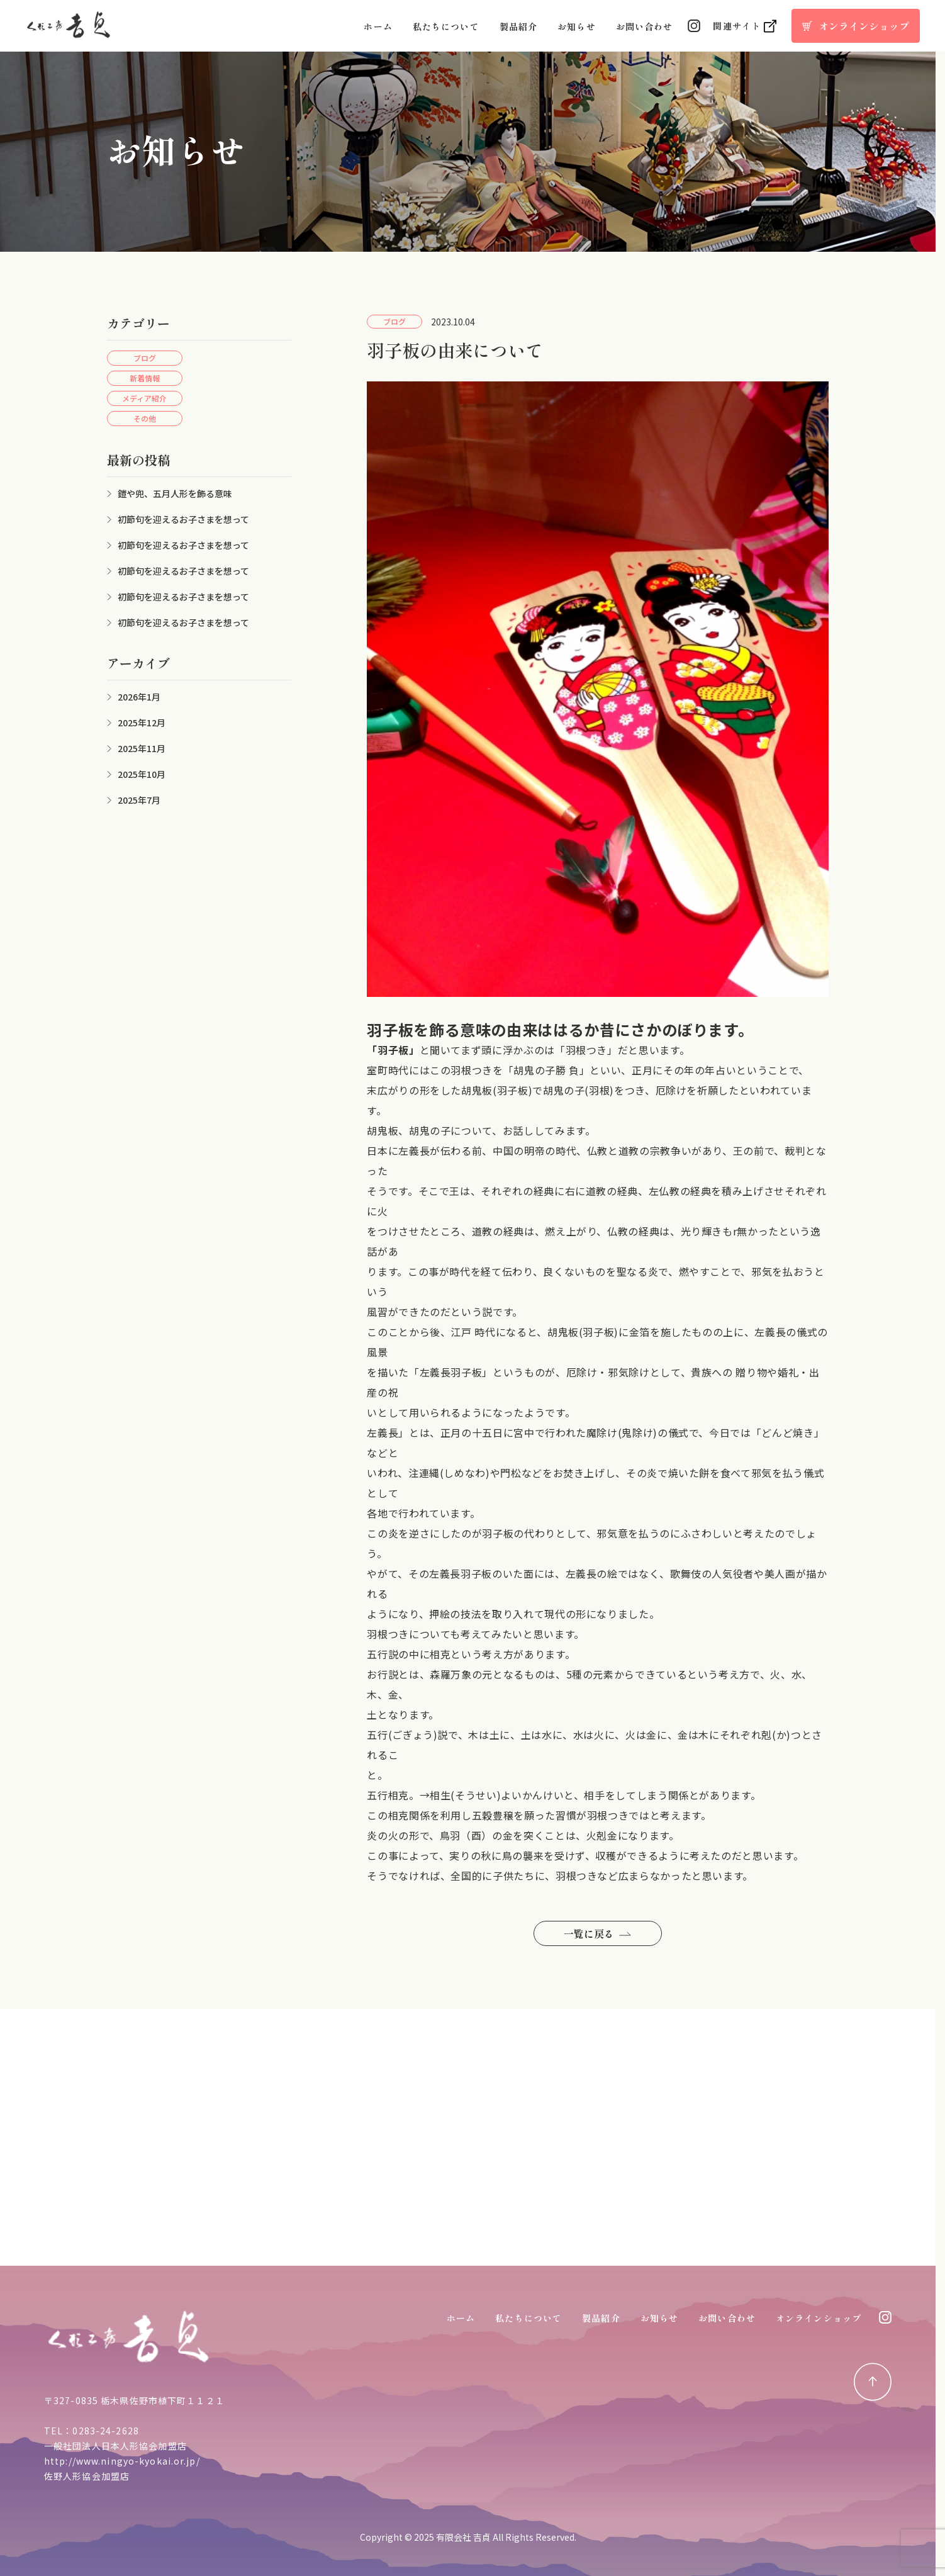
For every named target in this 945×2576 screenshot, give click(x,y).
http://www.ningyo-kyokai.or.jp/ (122, 2461)
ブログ (144, 357)
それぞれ (741, 1734)
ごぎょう (412, 1734)
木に (708, 1734)
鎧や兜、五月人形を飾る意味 (175, 493)
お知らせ (576, 26)
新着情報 (145, 378)
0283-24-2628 (105, 2430)
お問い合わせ (644, 26)
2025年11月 (141, 748)
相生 (440, 1795)
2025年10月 (141, 774)
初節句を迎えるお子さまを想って (183, 519)
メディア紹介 (144, 398)
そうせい (476, 1795)
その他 (144, 418)
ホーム (378, 26)
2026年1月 (139, 696)
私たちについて (446, 26)
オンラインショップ (818, 2318)
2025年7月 (139, 800)
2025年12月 (141, 722)
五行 (377, 1734)
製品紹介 (518, 26)
